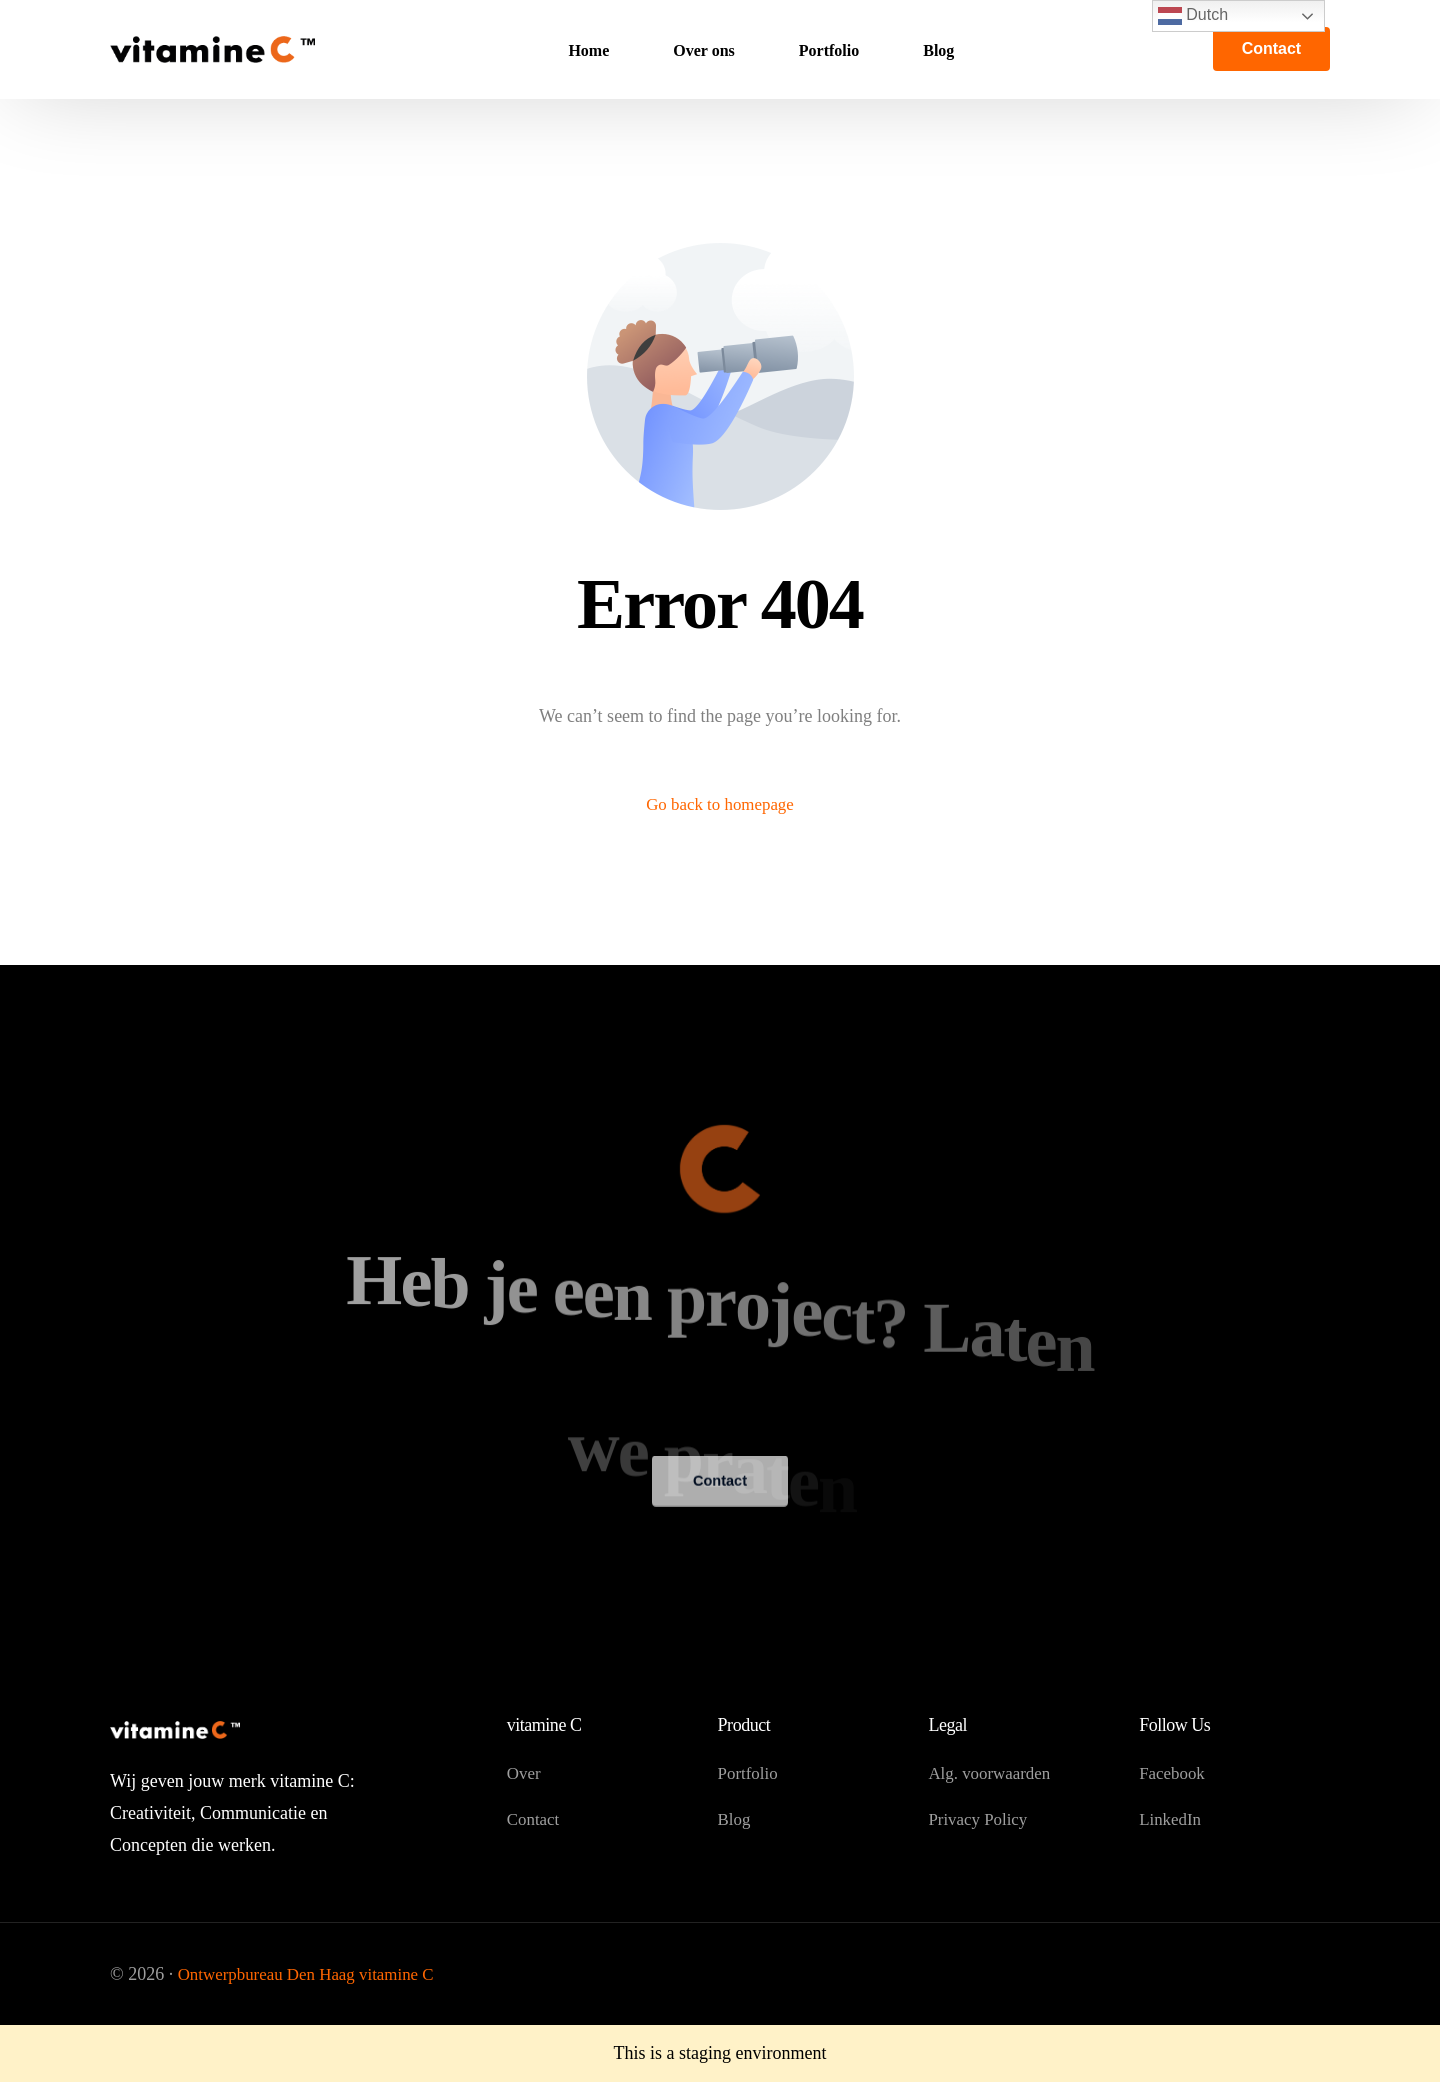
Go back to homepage (719, 806)
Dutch (1193, 16)
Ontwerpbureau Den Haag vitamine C (314, 1980)
